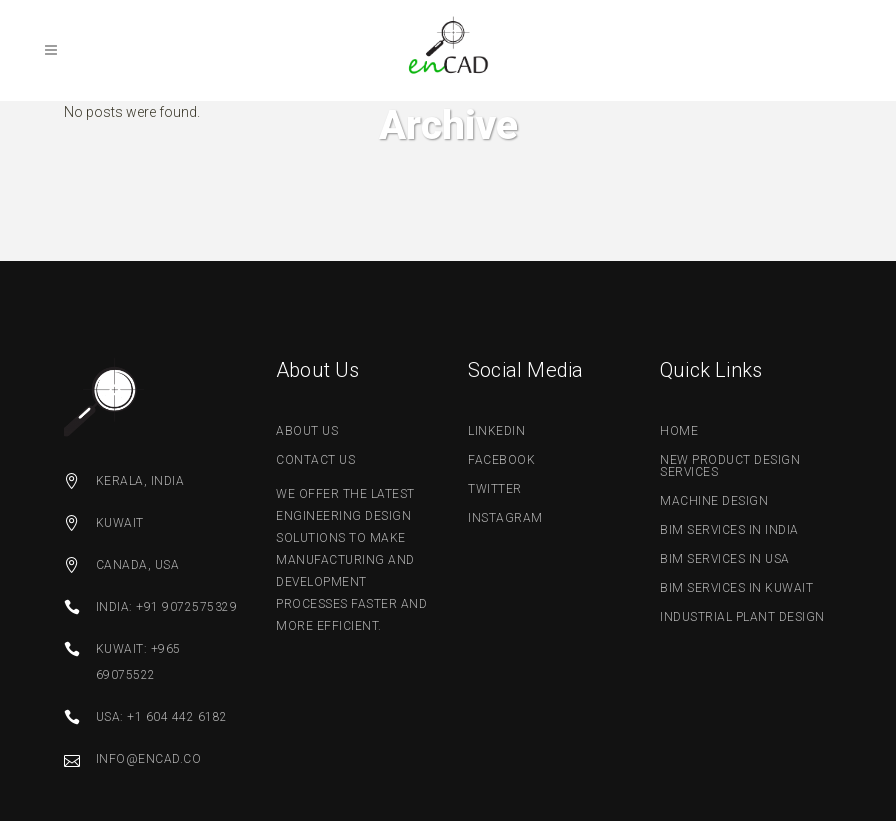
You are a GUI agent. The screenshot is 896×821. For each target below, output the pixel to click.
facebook (501, 460)
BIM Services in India (729, 530)
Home (679, 431)
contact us (315, 460)
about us (307, 431)
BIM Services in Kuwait (736, 588)
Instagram (505, 518)
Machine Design (714, 501)
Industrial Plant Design (742, 617)
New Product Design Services (730, 466)
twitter (495, 489)
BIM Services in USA (725, 559)
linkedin (496, 431)
